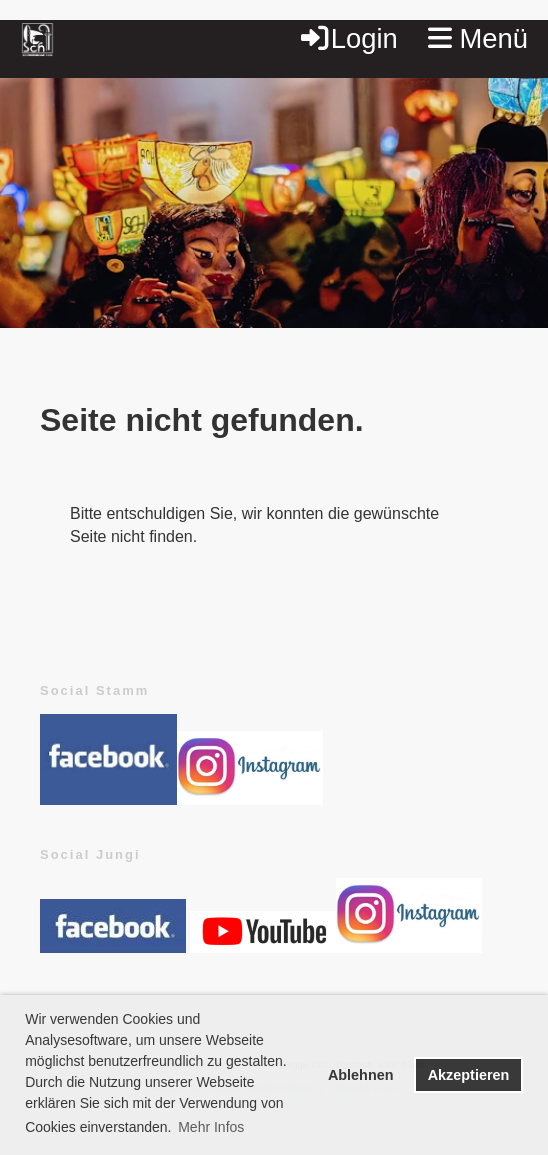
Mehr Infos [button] (211, 1127)
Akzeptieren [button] (469, 1075)
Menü (478, 38)
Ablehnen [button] (361, 1075)
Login (348, 38)
